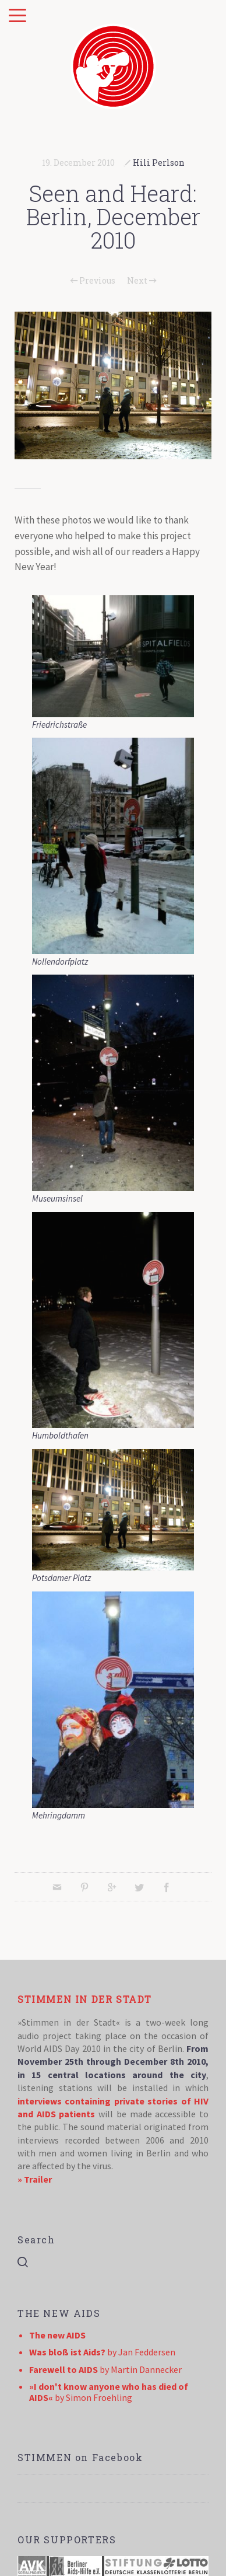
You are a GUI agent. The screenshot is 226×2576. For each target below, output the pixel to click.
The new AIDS (57, 2335)
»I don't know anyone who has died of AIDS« (108, 2391)
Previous (92, 280)
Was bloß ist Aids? (67, 2352)
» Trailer (34, 2179)
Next (141, 280)
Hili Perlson (159, 162)
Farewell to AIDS (63, 2369)
